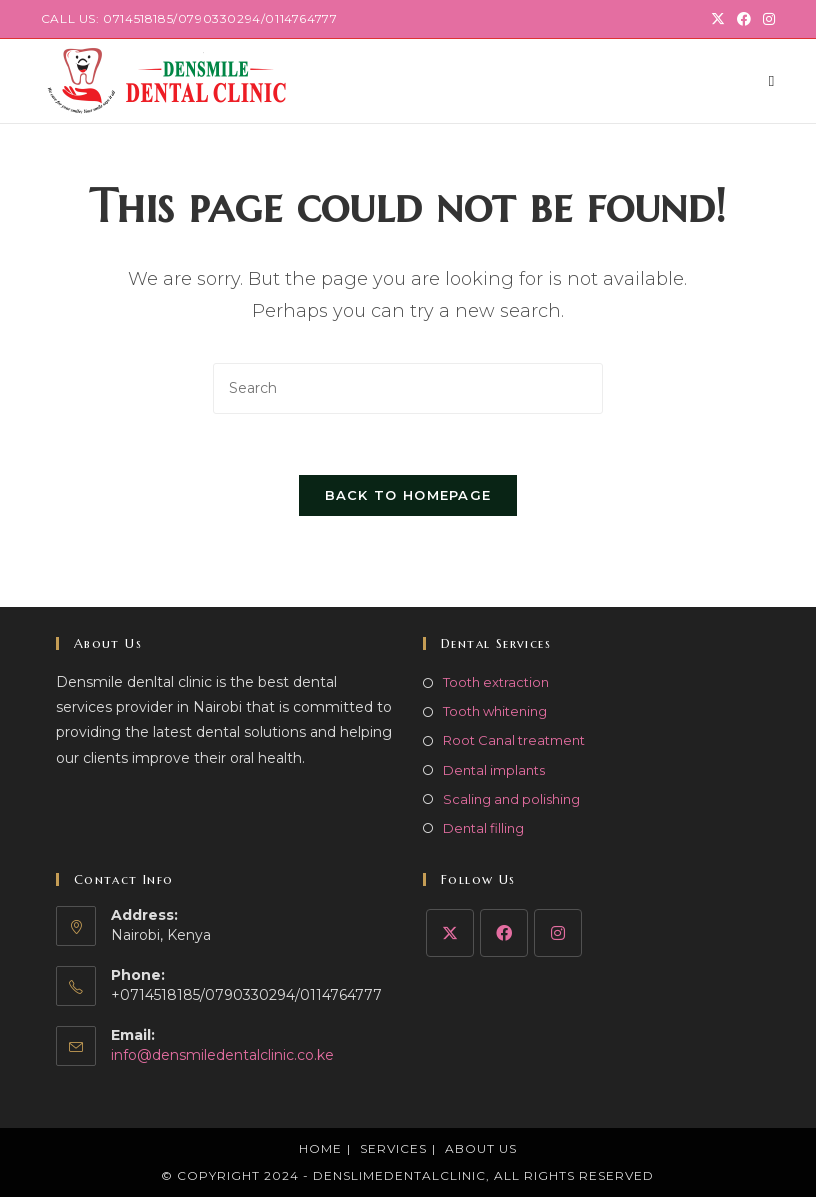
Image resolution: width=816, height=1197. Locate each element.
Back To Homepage (408, 495)
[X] (450, 933)
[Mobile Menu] (772, 80)
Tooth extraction (496, 682)
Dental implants (494, 770)
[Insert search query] (408, 388)
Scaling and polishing (511, 799)
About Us (481, 1148)
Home (320, 1148)
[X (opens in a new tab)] (718, 19)
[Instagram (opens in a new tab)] (766, 19)
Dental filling (483, 828)
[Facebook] (504, 933)
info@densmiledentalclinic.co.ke (222, 1055)
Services (393, 1148)
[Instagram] (558, 933)
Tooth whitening (495, 711)
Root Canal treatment (514, 740)
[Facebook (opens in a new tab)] (744, 19)
